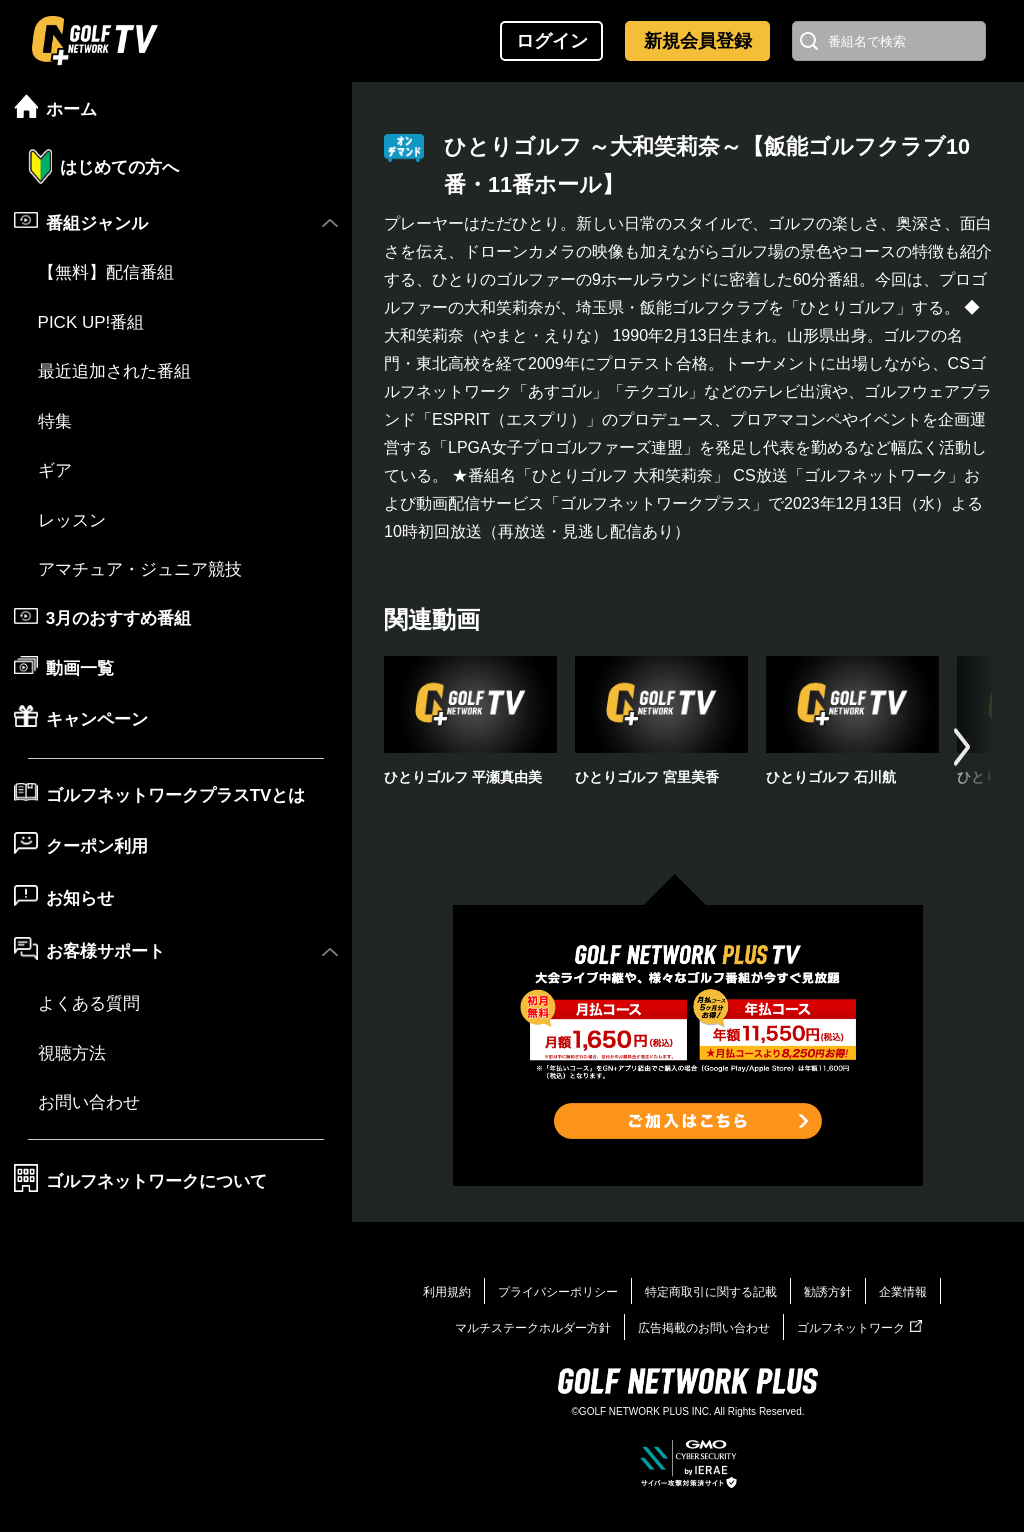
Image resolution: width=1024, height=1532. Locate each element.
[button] (962, 746)
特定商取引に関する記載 (711, 1292)
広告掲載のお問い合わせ (704, 1328)
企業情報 (903, 1292)
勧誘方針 (828, 1292)
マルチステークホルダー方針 (533, 1328)
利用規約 (447, 1292)
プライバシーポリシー (558, 1292)
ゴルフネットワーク (859, 1328)
